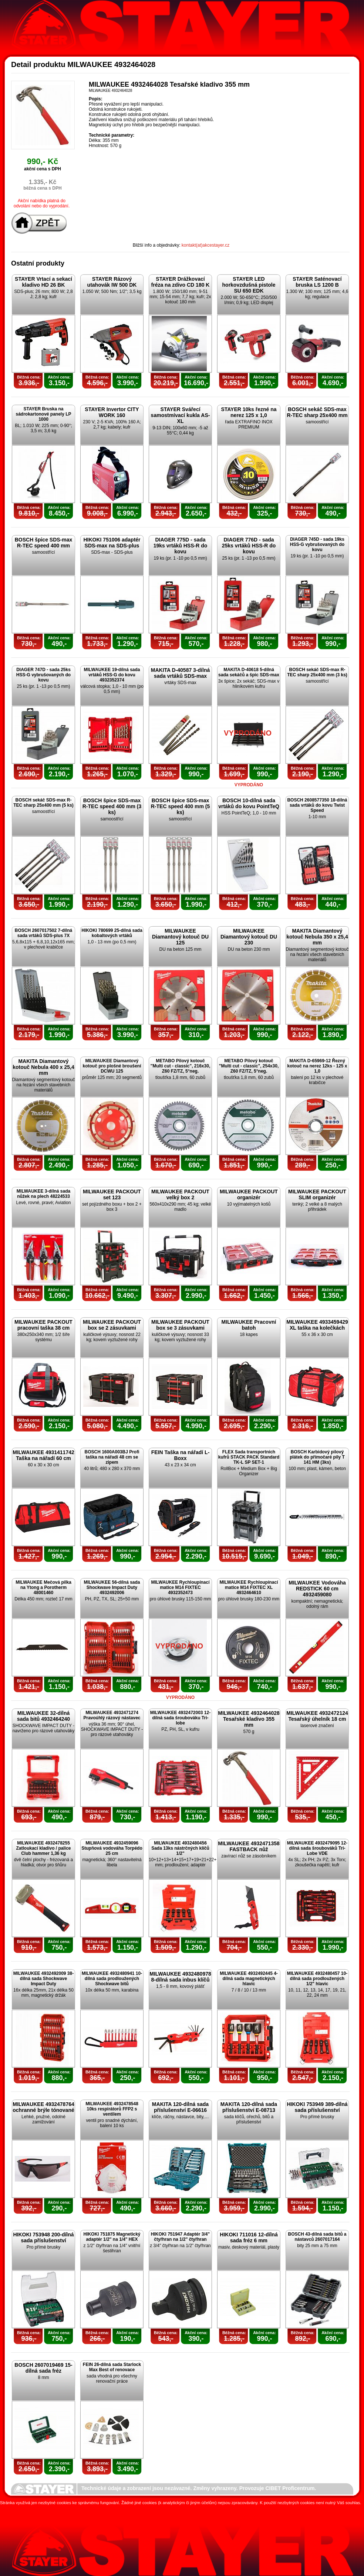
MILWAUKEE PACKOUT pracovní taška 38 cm (43, 1325)
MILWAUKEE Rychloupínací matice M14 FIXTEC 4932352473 (180, 1587)
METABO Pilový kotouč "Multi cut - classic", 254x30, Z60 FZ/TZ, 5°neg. (249, 1066)
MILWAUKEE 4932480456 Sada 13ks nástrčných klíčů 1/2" (180, 1848)
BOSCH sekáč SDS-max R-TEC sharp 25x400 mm (317, 412)
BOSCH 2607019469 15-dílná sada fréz (43, 2368)
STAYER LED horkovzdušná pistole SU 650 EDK (249, 285)
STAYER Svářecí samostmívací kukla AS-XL (180, 415)
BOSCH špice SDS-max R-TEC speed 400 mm (44, 543)
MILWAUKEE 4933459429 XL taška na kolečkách (317, 1325)
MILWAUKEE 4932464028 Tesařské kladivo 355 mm (249, 1719)
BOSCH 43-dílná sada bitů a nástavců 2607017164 (317, 2237)
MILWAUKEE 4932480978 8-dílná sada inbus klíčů (180, 1977)
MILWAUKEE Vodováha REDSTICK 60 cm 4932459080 (317, 1588)
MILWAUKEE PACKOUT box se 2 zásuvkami (112, 1325)
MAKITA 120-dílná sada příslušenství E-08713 (248, 2107)
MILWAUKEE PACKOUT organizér (249, 1194)
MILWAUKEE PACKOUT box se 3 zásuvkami (180, 1325)
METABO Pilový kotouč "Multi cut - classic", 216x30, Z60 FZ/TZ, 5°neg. (180, 1066)
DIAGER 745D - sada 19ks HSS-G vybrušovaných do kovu (317, 544)
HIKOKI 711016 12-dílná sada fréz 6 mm (248, 2237)
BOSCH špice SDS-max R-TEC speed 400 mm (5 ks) (180, 806)
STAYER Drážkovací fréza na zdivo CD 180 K (180, 282)
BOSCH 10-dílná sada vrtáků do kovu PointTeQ (248, 803)
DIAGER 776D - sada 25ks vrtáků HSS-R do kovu (249, 545)
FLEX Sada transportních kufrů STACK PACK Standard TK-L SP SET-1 (249, 1457)
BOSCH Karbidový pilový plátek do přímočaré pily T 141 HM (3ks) (317, 1457)
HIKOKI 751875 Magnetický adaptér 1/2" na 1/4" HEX (111, 2237)
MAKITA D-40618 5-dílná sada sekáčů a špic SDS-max (248, 672)
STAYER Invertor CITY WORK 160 (112, 412)
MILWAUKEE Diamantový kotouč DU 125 (180, 937)
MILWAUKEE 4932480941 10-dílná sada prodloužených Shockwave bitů (112, 1978)
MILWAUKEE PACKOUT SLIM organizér (317, 1194)
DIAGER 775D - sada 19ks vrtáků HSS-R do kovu (181, 545)
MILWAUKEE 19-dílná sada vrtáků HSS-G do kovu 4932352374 (112, 675)
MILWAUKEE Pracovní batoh (249, 1325)
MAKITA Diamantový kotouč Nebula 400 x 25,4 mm (43, 1067)
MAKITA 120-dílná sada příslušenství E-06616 (180, 2107)
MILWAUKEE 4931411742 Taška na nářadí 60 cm (43, 1455)
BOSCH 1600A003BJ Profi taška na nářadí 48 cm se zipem (111, 1457)
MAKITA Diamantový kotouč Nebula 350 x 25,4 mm (317, 937)
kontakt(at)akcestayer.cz (205, 245)
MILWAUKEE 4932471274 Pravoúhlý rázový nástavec (111, 1715)
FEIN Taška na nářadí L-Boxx (180, 1455)
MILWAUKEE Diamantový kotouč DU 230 (248, 937)
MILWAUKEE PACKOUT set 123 (112, 1194)
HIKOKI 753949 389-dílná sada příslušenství (317, 2107)
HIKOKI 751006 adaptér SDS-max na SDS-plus (111, 543)
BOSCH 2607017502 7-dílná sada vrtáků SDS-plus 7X (43, 933)
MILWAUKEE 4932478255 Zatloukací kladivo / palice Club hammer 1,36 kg (43, 1848)
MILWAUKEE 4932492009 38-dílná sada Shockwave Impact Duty (43, 1978)
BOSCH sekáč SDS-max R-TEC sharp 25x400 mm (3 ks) (317, 672)
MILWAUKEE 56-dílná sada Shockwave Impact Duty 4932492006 (112, 1587)
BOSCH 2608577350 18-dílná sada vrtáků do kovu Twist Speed (317, 805)
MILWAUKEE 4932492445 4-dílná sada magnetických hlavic (249, 1978)
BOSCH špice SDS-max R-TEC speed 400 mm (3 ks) (112, 806)
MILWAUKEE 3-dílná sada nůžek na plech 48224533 (43, 1194)
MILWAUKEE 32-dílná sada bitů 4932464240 (43, 1716)
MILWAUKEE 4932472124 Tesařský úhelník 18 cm (317, 1716)
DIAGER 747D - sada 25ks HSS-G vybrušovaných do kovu (43, 675)
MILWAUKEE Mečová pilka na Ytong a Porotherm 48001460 (43, 1587)
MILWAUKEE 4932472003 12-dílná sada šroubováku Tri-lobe (180, 1718)
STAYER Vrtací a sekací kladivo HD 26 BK (43, 282)
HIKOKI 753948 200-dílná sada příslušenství (43, 2237)
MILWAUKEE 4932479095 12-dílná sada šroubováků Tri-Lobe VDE (317, 1848)
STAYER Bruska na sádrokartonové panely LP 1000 (43, 414)
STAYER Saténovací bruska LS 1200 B (317, 282)
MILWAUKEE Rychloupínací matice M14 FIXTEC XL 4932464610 (248, 1587)
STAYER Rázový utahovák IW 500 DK (112, 282)
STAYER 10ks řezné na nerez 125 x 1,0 (248, 412)
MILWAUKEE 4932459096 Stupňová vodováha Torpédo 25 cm (111, 1848)
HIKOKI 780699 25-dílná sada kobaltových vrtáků (111, 933)
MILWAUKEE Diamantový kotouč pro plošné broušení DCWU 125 (111, 1066)
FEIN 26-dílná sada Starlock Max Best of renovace (112, 2367)
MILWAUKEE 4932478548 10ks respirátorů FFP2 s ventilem (111, 2109)
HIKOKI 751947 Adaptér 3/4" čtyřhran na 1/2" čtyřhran (180, 2237)
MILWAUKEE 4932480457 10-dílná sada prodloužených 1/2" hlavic (317, 1978)
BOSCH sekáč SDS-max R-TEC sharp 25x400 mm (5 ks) (43, 802)
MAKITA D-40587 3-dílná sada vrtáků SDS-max (180, 673)
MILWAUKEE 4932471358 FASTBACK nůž (249, 1846)
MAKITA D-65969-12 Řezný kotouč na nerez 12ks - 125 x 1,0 (317, 1066)
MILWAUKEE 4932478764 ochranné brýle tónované (43, 2107)
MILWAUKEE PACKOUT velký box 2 (180, 1194)
